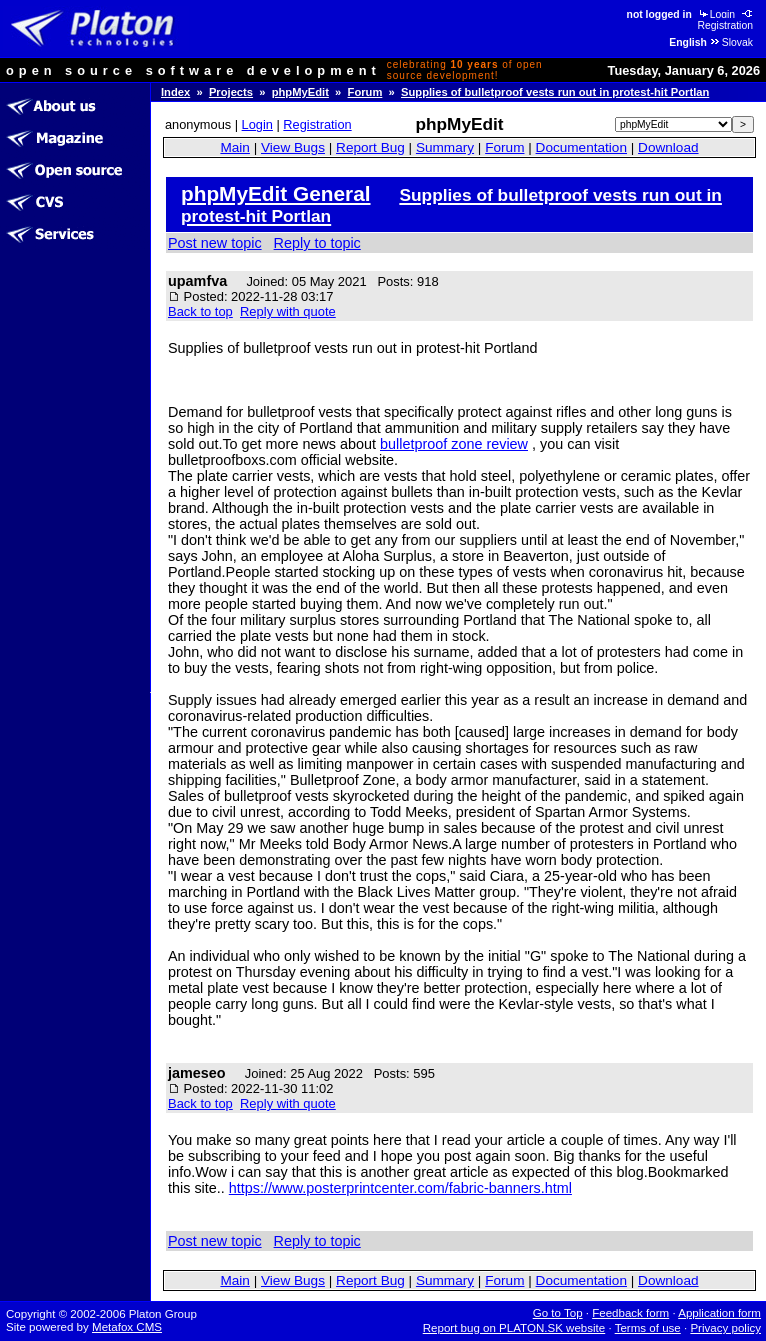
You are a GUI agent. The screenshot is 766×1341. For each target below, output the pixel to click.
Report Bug (370, 147)
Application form (719, 1313)
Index (175, 92)
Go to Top (558, 1313)
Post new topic (215, 243)
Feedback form (630, 1313)
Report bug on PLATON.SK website (514, 1328)
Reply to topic (317, 243)
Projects (231, 92)
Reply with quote (288, 311)
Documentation (581, 147)
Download (668, 147)
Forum (365, 92)
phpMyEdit (300, 92)
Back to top (200, 311)
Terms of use (648, 1328)
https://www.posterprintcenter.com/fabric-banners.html (400, 1188)
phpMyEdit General (276, 193)
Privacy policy (725, 1328)
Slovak (731, 42)
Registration (726, 20)
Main (234, 147)
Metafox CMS (127, 1327)
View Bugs (293, 147)
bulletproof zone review (454, 444)
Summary (445, 147)
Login (716, 14)
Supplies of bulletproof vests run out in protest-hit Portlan (555, 92)
